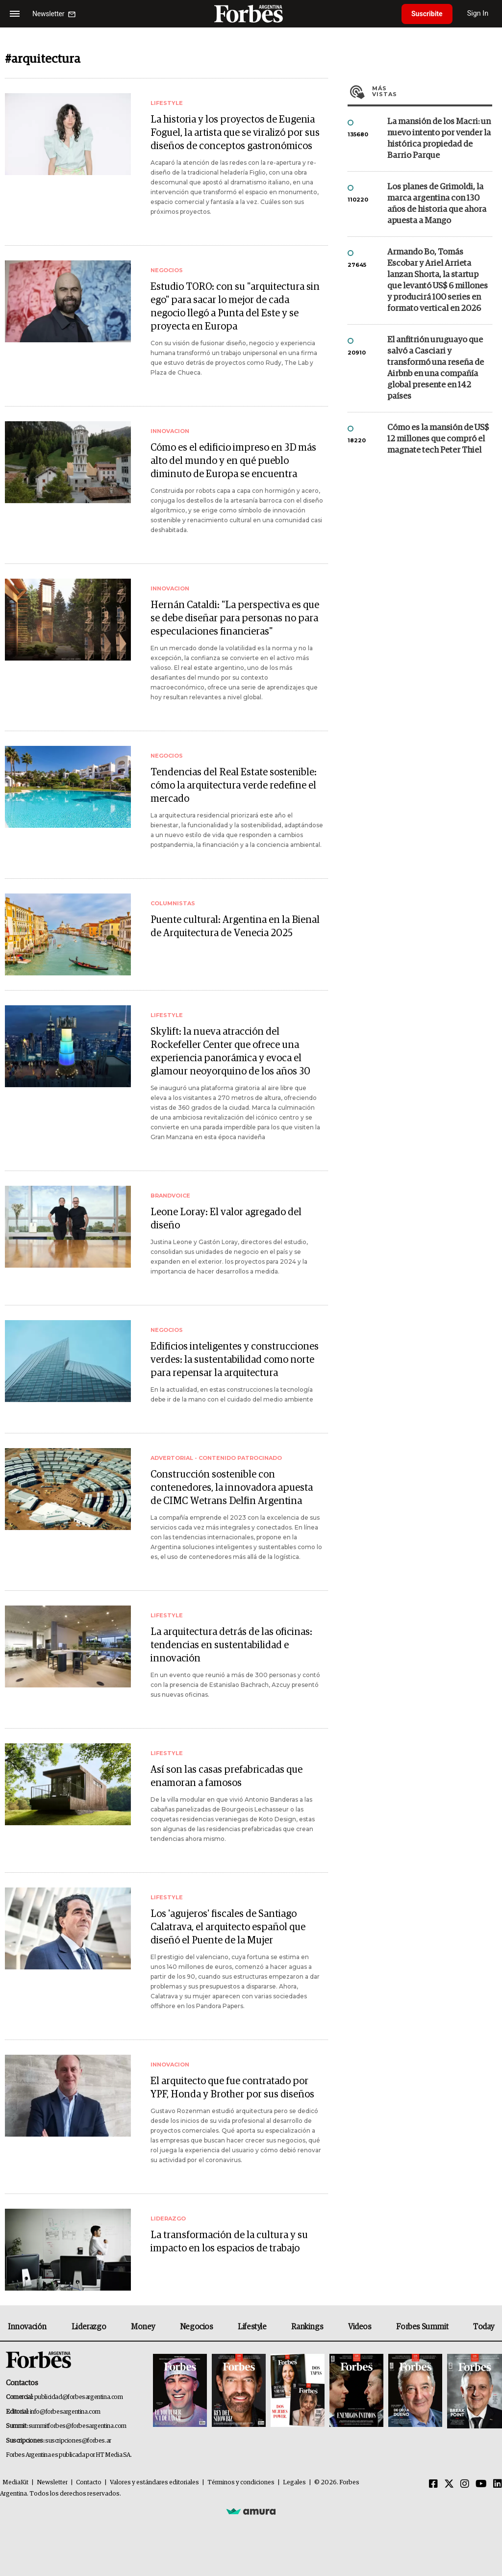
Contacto (88, 2482)
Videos (360, 2327)
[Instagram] (464, 2484)
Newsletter (52, 2482)
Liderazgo (89, 2327)
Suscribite (427, 14)
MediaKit (15, 2482)
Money (143, 2327)
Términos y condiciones (241, 2482)
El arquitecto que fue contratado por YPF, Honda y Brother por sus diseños (232, 2087)
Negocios (196, 2327)
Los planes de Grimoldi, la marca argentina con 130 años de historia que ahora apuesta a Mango (436, 204)
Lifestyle (252, 2327)
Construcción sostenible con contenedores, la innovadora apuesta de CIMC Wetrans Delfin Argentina (232, 1488)
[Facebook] (433, 2484)
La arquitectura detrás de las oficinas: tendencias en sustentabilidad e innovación (231, 1645)
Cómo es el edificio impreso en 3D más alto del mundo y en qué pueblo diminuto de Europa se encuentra (233, 461)
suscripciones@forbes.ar (78, 2441)
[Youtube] (481, 2484)
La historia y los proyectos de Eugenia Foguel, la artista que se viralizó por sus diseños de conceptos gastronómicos (235, 133)
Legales (294, 2482)
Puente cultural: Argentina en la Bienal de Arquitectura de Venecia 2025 (235, 926)
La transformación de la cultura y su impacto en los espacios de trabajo (229, 2241)
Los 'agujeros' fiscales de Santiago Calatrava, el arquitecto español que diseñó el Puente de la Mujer (228, 1927)
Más (432, 91)
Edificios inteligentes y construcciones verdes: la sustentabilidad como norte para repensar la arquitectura (235, 1360)
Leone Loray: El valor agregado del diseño (226, 1218)
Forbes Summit (422, 2327)
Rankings (307, 2327)
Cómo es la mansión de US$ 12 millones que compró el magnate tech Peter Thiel (438, 439)
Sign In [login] (478, 13)
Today (483, 2327)
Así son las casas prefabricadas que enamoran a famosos (226, 1776)
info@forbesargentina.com (65, 2412)
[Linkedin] (497, 2484)
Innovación (27, 2327)
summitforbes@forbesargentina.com (77, 2426)
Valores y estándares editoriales (154, 2482)
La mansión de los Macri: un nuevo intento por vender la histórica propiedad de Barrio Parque (439, 139)
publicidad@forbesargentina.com (78, 2397)
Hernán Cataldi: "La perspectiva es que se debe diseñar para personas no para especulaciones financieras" (235, 618)
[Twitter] (449, 2484)
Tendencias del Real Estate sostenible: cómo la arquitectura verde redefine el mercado (234, 785)
